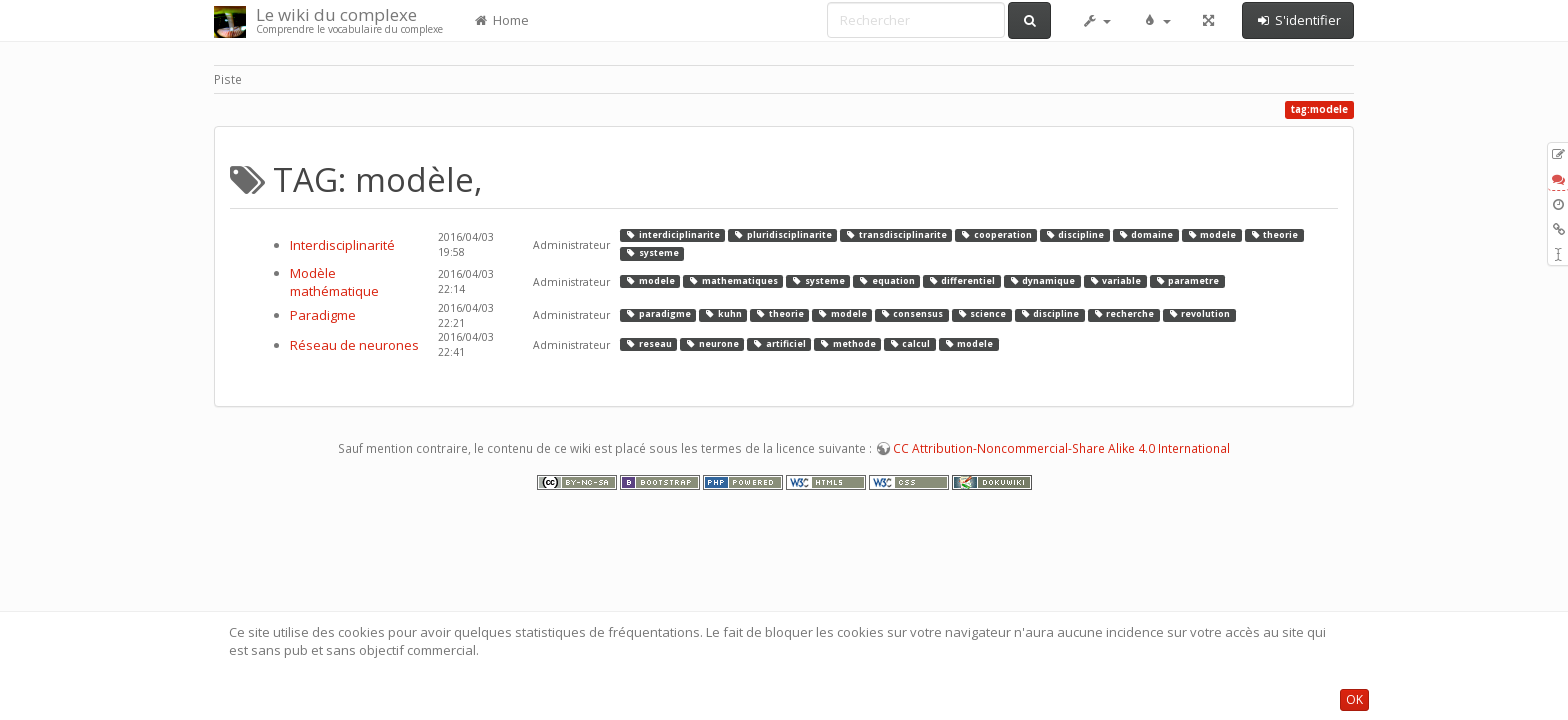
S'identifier (1298, 20)
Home (501, 20)
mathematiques (732, 281)
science (981, 315)
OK (1354, 699)
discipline (1074, 235)
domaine (1145, 235)
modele (1211, 235)
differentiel (961, 281)
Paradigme (323, 315)
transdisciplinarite (895, 235)
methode (847, 344)
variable (1115, 281)
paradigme (657, 315)
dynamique (1042, 281)
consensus (911, 315)
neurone (711, 344)
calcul (909, 344)
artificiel (778, 344)
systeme (651, 253)
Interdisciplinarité (342, 245)
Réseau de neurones (354, 345)
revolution (1199, 315)
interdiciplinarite (672, 235)
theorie (1274, 235)
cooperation (995, 235)
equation (886, 281)
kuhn (722, 315)
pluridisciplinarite (782, 235)
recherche (1123, 315)
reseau (648, 344)
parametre (1187, 281)
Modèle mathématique (334, 282)
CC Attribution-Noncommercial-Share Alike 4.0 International (1061, 448)
